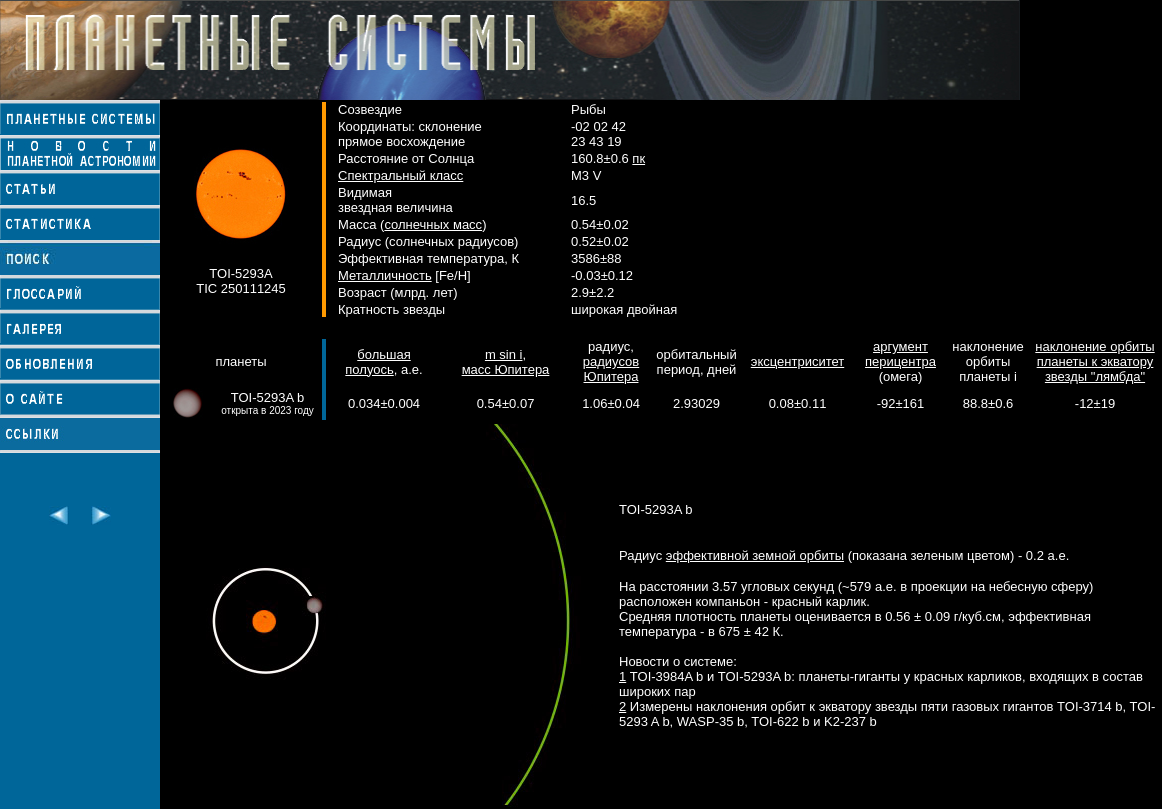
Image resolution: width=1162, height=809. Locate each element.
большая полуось (377, 362)
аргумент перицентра (900, 354)
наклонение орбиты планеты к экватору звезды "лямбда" (1094, 361)
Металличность (385, 275)
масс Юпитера (506, 369)
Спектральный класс (400, 175)
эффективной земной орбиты (755, 555)
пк (638, 158)
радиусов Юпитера (611, 369)
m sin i (504, 354)
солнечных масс (433, 224)
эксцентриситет (797, 361)
